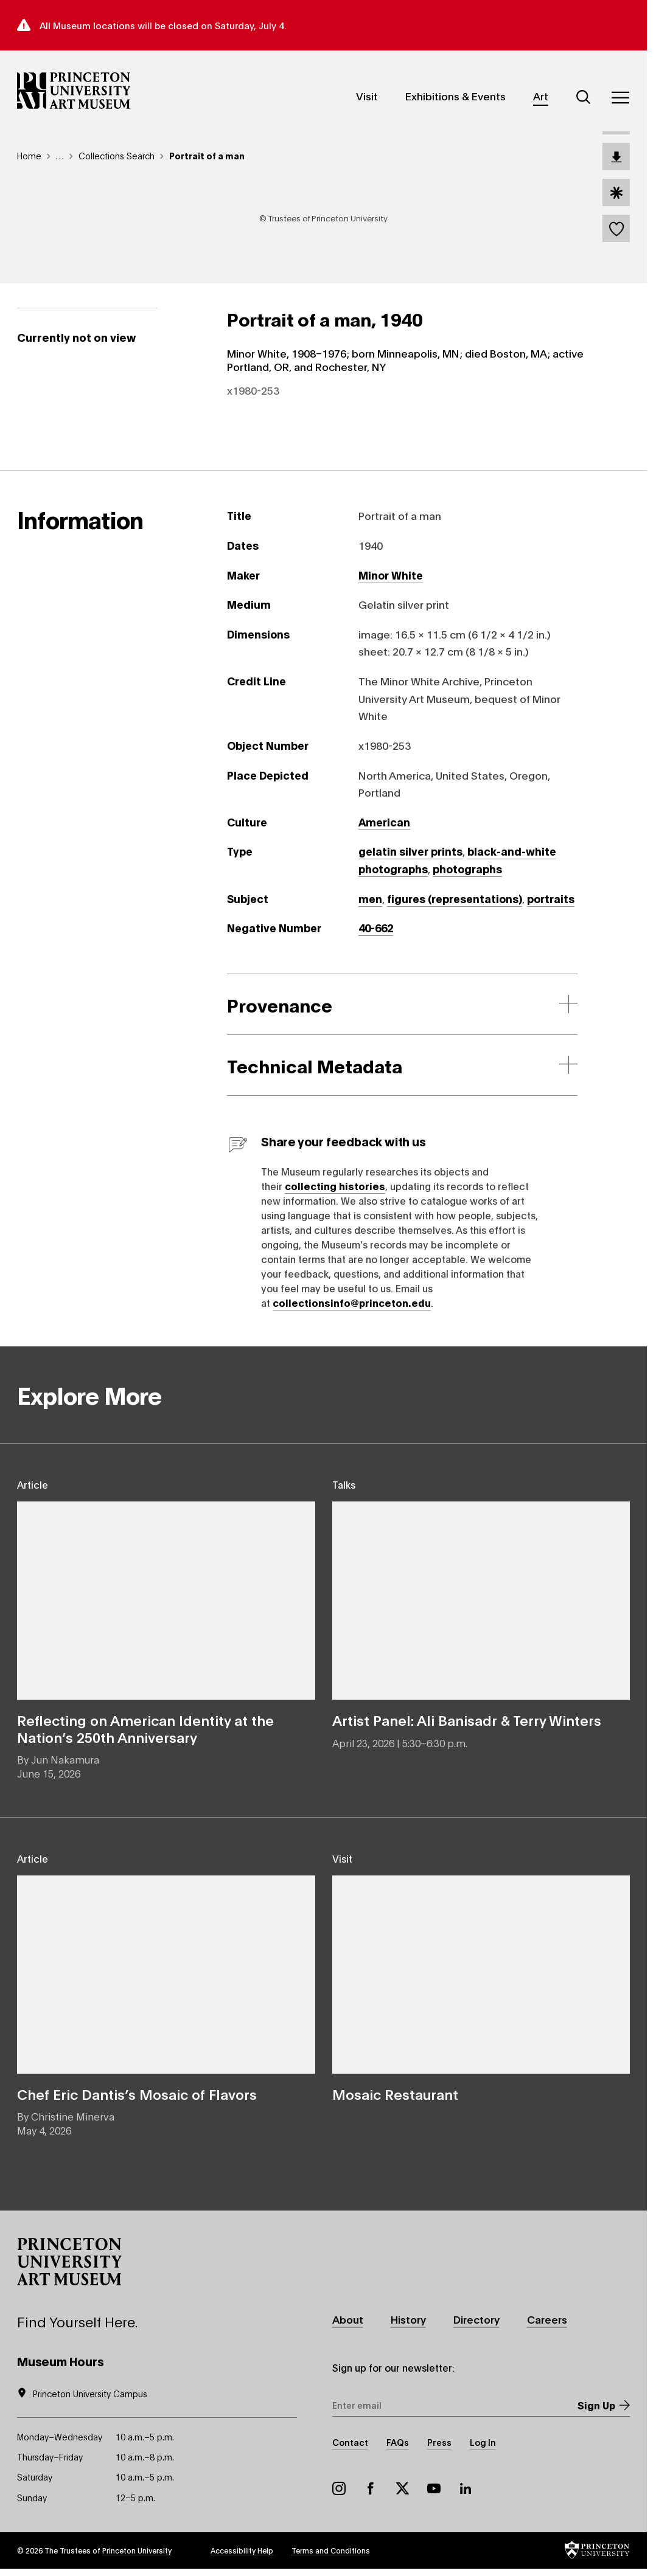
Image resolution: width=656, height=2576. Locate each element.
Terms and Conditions (330, 2550)
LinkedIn (465, 2489)
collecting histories (335, 1185)
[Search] (583, 97)
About (347, 2320)
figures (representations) (454, 898)
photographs (467, 869)
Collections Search (117, 155)
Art (540, 96)
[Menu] (620, 97)
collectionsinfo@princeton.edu (352, 1302)
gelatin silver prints (410, 851)
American (384, 822)
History (408, 2320)
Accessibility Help (242, 2550)
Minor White (390, 575)
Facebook (370, 2489)
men (370, 898)
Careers (548, 2320)
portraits (550, 898)
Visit (367, 96)
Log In (483, 2442)
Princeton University (137, 2550)
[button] (69, 2262)
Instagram (339, 2489)
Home (29, 155)
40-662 (375, 928)
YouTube (434, 2489)
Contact (350, 2442)
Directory (476, 2320)
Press (439, 2442)
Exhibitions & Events (455, 96)
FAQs (397, 2442)
